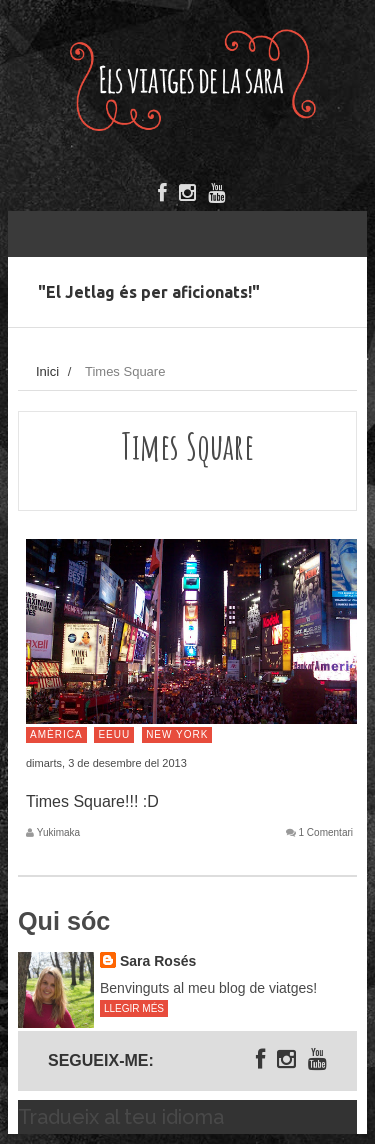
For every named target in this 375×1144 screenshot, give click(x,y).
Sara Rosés (158, 961)
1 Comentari (326, 833)
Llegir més (134, 1008)
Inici (47, 371)
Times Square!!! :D (92, 801)
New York (177, 734)
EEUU (114, 734)
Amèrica (56, 734)
